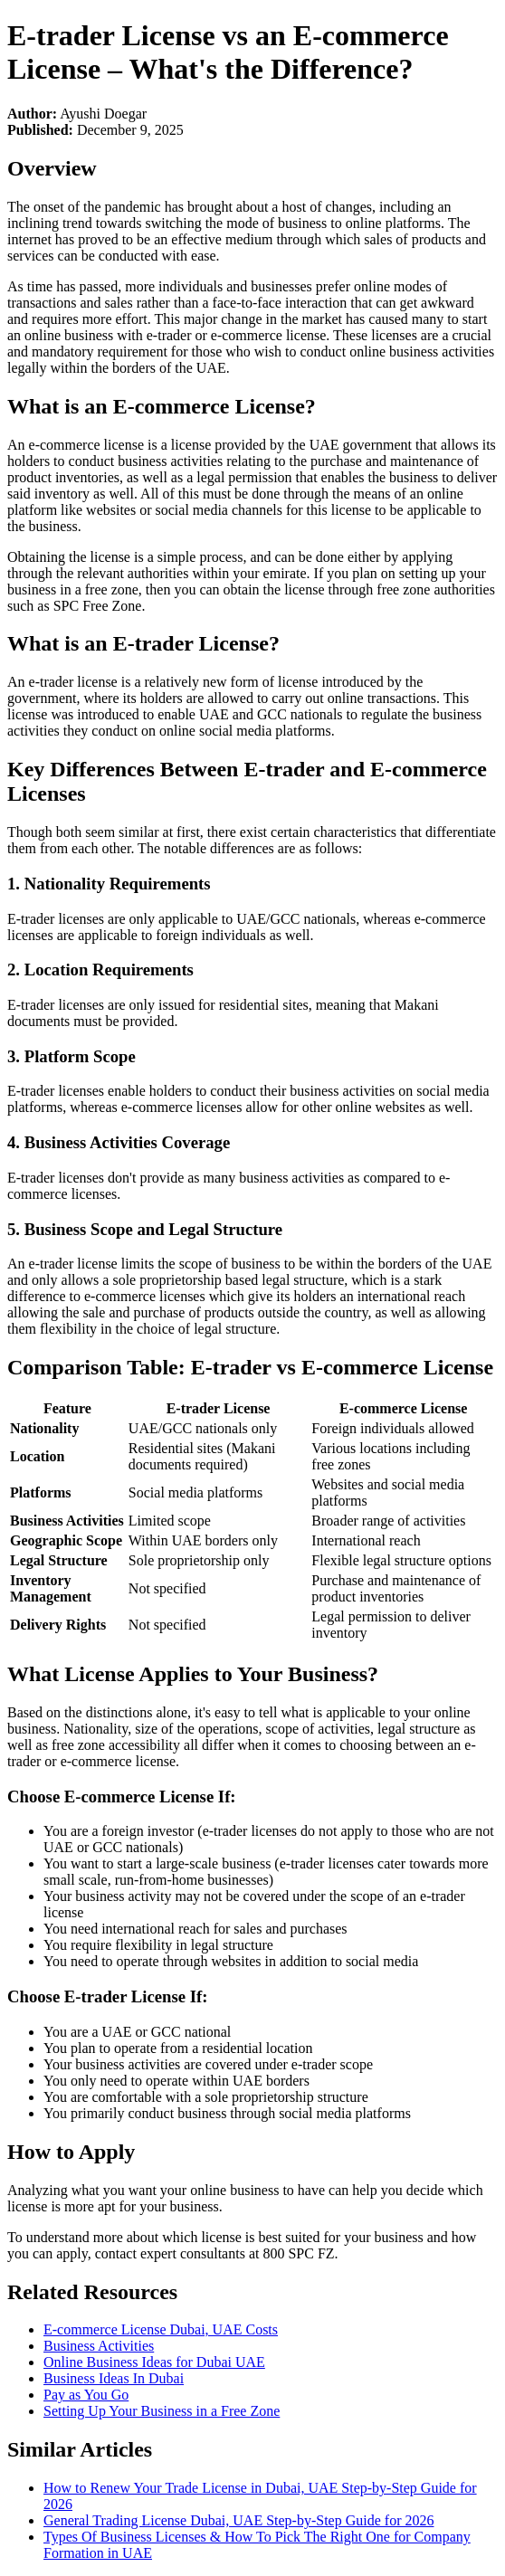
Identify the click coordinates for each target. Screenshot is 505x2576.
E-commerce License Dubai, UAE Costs (160, 2329)
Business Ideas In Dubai (113, 2378)
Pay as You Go (86, 2394)
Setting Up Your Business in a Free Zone (161, 2411)
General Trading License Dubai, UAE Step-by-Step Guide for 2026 (238, 2520)
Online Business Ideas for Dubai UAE (154, 2362)
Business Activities (98, 2345)
